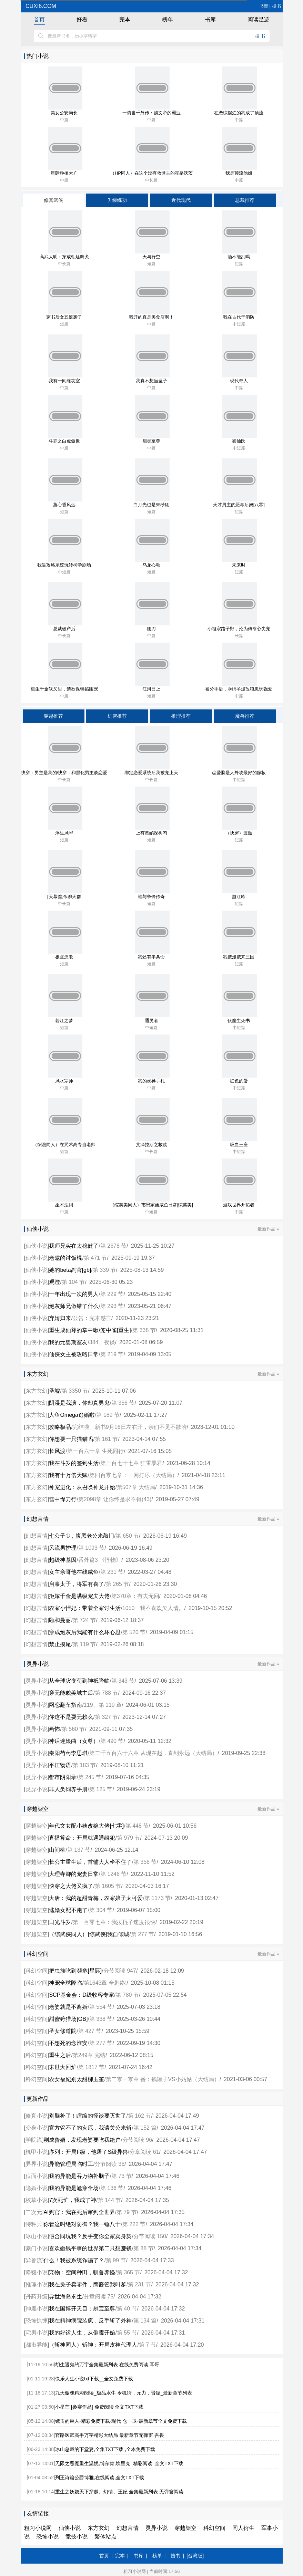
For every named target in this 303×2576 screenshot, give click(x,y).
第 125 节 (101, 1789)
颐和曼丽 (60, 1620)
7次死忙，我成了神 (72, 2200)
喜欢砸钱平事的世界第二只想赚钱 (90, 2248)
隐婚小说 (37, 2188)
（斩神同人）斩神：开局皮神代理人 (93, 2345)
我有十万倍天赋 (68, 1475)
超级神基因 (63, 1560)
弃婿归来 (60, 1318)
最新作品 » (268, 1229)
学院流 (34, 2140)
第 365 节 (128, 2272)
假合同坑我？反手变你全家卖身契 (90, 2236)
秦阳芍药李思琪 (68, 1753)
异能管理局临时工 (71, 2164)
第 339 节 (104, 1270)
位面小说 (37, 2176)
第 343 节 (123, 1681)
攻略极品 (60, 1427)
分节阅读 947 (119, 1971)
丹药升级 (37, 2296)
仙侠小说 (37, 1246)
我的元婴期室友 (68, 1342)
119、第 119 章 (103, 1705)
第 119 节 (84, 1644)
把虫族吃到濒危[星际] (75, 1971)
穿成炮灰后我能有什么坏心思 (85, 1632)
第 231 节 (112, 1572)
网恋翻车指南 (65, 1705)
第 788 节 (106, 1693)
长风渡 (57, 1451)
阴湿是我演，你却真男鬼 (79, 1403)
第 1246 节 (113, 1874)
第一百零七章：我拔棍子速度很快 (114, 1922)
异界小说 (37, 2164)
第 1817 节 (91, 2067)
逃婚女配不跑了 (68, 1910)
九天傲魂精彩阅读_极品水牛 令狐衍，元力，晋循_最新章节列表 (123, 2393)
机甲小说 (37, 2152)
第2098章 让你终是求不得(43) (115, 1499)
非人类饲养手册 (68, 1789)
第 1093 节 (91, 1548)
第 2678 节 (113, 1246)
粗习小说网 (38, 2528)
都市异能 (37, 2345)
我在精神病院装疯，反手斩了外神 (90, 2321)
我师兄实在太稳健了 (74, 1246)
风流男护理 (63, 1548)
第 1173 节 (157, 1898)
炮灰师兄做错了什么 (74, 1306)
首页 (39, 19)
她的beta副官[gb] (70, 1270)
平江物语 (60, 1765)
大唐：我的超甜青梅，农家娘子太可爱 (96, 1898)
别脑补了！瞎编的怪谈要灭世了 (87, 2116)
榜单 (167, 19)
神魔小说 (37, 2309)
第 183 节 (84, 1765)
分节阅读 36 (109, 2164)
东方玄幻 (37, 1391)
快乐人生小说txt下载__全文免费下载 (94, 2378)
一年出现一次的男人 (74, 1294)
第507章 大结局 (136, 1487)
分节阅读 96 (137, 2140)
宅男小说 (37, 2333)
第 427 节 (90, 2031)
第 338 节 (144, 1330)
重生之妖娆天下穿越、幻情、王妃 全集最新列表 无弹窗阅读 (119, 2491)
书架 (263, 6)
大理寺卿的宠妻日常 (74, 1874)
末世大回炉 (63, 2067)
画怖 (54, 1729)
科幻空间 (37, 1971)
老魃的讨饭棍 (65, 1258)
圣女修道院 (63, 2031)
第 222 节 (134, 2224)
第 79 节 (127, 2212)
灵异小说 (37, 1681)
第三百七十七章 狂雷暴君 (131, 1463)
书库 (210, 19)
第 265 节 (117, 1584)
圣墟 (54, 1391)
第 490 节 (112, 1741)
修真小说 (37, 2116)
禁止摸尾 (60, 1644)
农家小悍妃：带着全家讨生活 (85, 1608)
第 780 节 (127, 1995)
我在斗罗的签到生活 (74, 1463)
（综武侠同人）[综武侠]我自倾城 (89, 1934)
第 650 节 (127, 1536)
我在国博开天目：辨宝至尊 (82, 2309)
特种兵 (34, 2224)
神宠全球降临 (65, 1983)
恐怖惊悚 (37, 2321)
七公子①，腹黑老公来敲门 (81, 1536)
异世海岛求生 (65, 2296)
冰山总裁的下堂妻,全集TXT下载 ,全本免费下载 (105, 2449)
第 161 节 (106, 1439)
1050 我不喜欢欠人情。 (153, 1608)
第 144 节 (109, 2200)
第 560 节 (73, 1729)
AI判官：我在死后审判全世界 (79, 2212)
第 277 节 (142, 1934)
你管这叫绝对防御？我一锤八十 (82, 2224)
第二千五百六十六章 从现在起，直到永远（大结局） (153, 1753)
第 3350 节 (75, 1391)
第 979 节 (128, 1838)
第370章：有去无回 (135, 1596)
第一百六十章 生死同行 (95, 1451)
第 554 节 (101, 2007)
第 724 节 (84, 1620)
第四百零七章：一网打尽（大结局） (133, 1475)
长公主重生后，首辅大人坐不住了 (90, 1862)
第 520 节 (134, 1632)
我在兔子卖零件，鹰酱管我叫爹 (87, 2284)
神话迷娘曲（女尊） (74, 1741)
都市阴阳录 (63, 1777)
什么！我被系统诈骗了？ (73, 2260)
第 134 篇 (145, 2321)
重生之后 (60, 2055)
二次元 (34, 2212)
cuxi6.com (40, 6)
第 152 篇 (145, 2128)
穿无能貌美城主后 (71, 1693)
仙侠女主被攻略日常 (74, 1354)
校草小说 (37, 2200)
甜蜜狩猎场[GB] (68, 2019)
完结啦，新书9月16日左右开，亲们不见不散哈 (130, 1427)
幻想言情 (37, 1536)
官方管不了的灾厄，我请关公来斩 (90, 2128)
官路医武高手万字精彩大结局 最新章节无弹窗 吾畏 (109, 2435)
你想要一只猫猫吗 (71, 1439)
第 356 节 (123, 1403)
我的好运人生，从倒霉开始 (82, 2333)
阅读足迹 (259, 19)
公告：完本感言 (92, 1318)
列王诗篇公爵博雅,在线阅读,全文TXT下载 (99, 2477)
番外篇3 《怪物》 (99, 1560)
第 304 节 (101, 1910)
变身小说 (37, 2128)
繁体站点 (105, 2536)
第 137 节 (79, 1850)
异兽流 (34, 2260)
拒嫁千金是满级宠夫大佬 (79, 1596)
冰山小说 (37, 2236)
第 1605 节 (108, 1886)
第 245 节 (90, 1777)
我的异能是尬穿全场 (74, 2188)
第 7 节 (147, 2345)
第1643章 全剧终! (105, 1983)
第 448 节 (137, 1826)
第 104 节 (73, 1282)
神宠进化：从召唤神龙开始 (82, 1487)
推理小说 (37, 2284)
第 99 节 (116, 2260)
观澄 (54, 1282)
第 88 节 (143, 2248)
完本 (124, 19)
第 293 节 (112, 1306)
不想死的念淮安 (68, 2043)
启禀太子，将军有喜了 (76, 1584)
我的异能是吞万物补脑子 (79, 2176)
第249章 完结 (89, 2055)
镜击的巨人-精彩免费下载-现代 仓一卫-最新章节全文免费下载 (121, 2421)
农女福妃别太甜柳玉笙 (76, 2079)
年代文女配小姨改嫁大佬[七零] (86, 1826)
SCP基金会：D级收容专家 (81, 1995)
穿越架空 (37, 1826)
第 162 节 (139, 2116)
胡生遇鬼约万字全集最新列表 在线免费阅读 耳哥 (107, 2364)
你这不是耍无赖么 (71, 1717)
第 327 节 (106, 1717)
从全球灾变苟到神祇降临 (79, 1681)
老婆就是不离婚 (68, 2007)
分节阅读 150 (149, 2236)
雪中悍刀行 (63, 1499)
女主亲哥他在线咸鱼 (74, 1572)
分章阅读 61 (144, 2152)
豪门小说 (37, 2248)
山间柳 (57, 1850)
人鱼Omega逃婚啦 (71, 1415)
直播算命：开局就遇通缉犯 (82, 1838)
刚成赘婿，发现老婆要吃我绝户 (82, 2140)
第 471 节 (95, 1258)
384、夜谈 (102, 1342)
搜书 (276, 6)
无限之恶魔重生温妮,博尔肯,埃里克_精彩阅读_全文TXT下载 (119, 2463)
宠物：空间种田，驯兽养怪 (82, 2272)
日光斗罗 (60, 1922)
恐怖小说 (48, 2536)
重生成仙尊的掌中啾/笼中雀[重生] (90, 1330)
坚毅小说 (37, 2272)
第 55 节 (127, 2333)
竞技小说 (76, 2536)
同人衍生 (243, 2528)
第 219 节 (112, 1354)
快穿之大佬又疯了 (71, 1886)
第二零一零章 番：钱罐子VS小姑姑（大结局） (163, 2079)
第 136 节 (112, 2188)
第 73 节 (121, 2176)
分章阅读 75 (98, 2296)
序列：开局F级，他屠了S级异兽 (88, 2152)
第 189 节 (108, 1415)
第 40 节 (127, 2309)
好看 (82, 19)
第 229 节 (112, 1294)
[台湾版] (195, 2555)
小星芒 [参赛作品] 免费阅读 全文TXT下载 (99, 2407)
